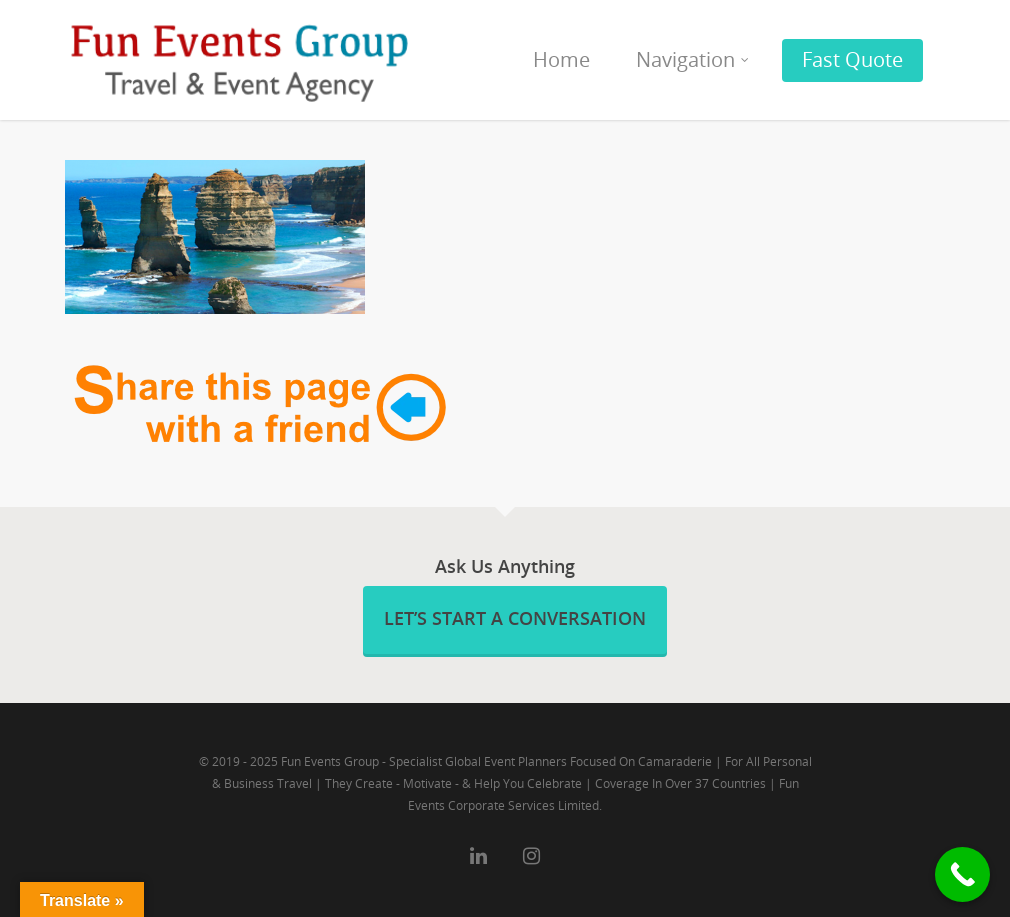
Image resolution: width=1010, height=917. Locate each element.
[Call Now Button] (962, 874)
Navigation (693, 59)
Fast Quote (852, 59)
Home (561, 59)
